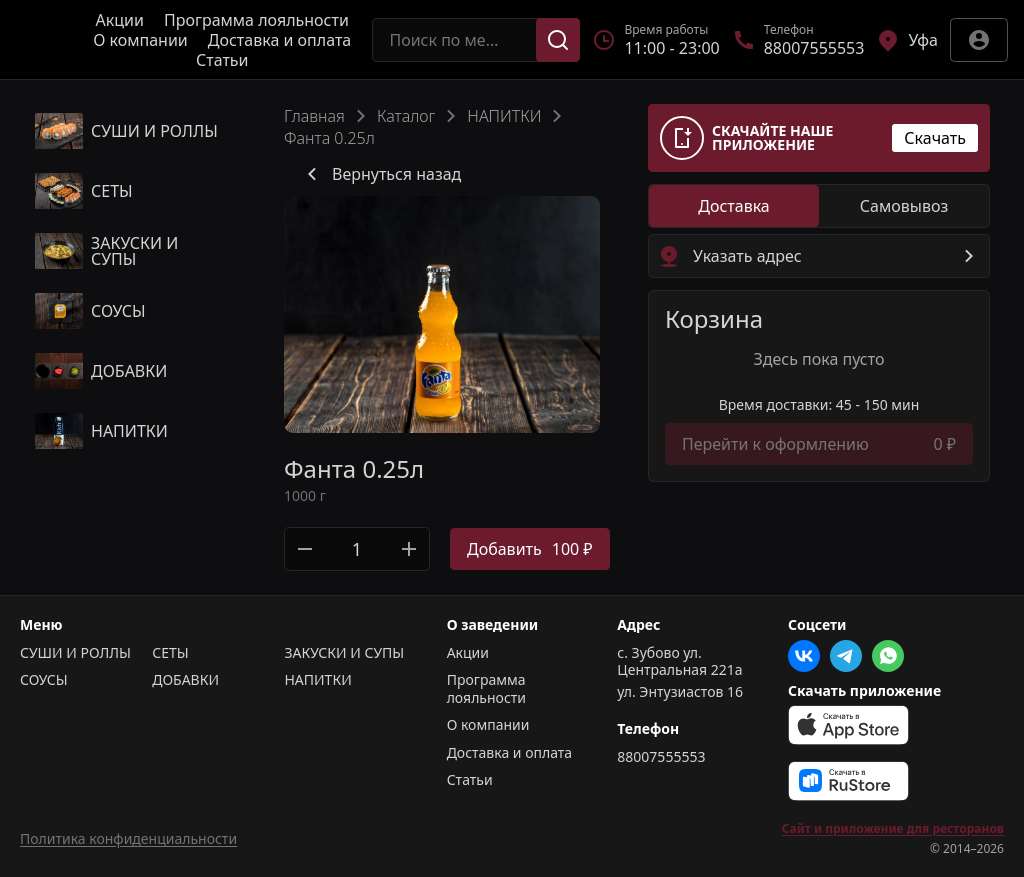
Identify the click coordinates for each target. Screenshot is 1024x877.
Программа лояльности (256, 20)
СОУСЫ (44, 680)
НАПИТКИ (504, 116)
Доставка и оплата (279, 40)
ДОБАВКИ (185, 680)
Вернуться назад (380, 174)
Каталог (406, 116)
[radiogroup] (819, 206)
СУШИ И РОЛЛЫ (75, 653)
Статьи (222, 60)
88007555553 (661, 757)
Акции (120, 20)
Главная (314, 116)
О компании (140, 40)
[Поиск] (558, 40)
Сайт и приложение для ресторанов (893, 829)
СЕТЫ (170, 653)
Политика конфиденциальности (128, 838)
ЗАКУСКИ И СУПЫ (344, 653)
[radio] (734, 206)
